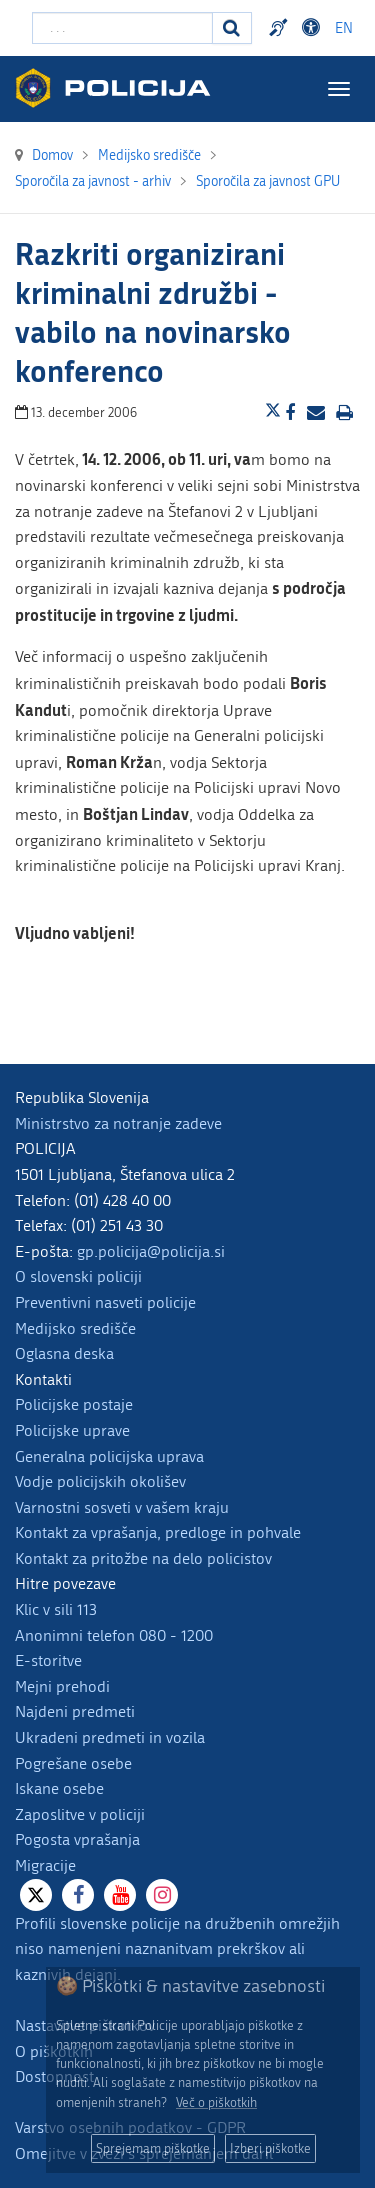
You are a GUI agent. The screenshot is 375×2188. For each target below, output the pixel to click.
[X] (36, 1895)
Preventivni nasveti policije (105, 1302)
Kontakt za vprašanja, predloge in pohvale (158, 1532)
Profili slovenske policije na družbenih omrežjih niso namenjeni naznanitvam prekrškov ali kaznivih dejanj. (177, 1949)
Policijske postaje (74, 1404)
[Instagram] (162, 1895)
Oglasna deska (64, 1353)
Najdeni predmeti (75, 1711)
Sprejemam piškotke (153, 2148)
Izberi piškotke (270, 2148)
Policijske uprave (72, 1430)
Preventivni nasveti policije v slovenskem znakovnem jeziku (281, 28)
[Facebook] (78, 1895)
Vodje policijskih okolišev (100, 1481)
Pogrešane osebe (73, 1763)
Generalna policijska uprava (109, 1456)
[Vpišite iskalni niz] (122, 28)
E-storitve (48, 1660)
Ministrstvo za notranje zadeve (118, 1123)
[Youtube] (120, 1895)
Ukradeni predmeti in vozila (110, 1737)
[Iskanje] (232, 28)
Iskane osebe (59, 1788)
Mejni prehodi (62, 1686)
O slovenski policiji (78, 1276)
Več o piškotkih (216, 2102)
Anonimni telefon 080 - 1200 (114, 1635)
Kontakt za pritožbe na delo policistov (143, 1558)
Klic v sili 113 (56, 1609)
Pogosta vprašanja (77, 1839)
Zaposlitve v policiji (80, 1814)
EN (344, 28)
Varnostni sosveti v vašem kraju (122, 1507)
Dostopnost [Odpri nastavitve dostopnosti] (314, 28)
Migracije (45, 1865)
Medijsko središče (75, 1328)
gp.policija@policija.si (151, 1251)
